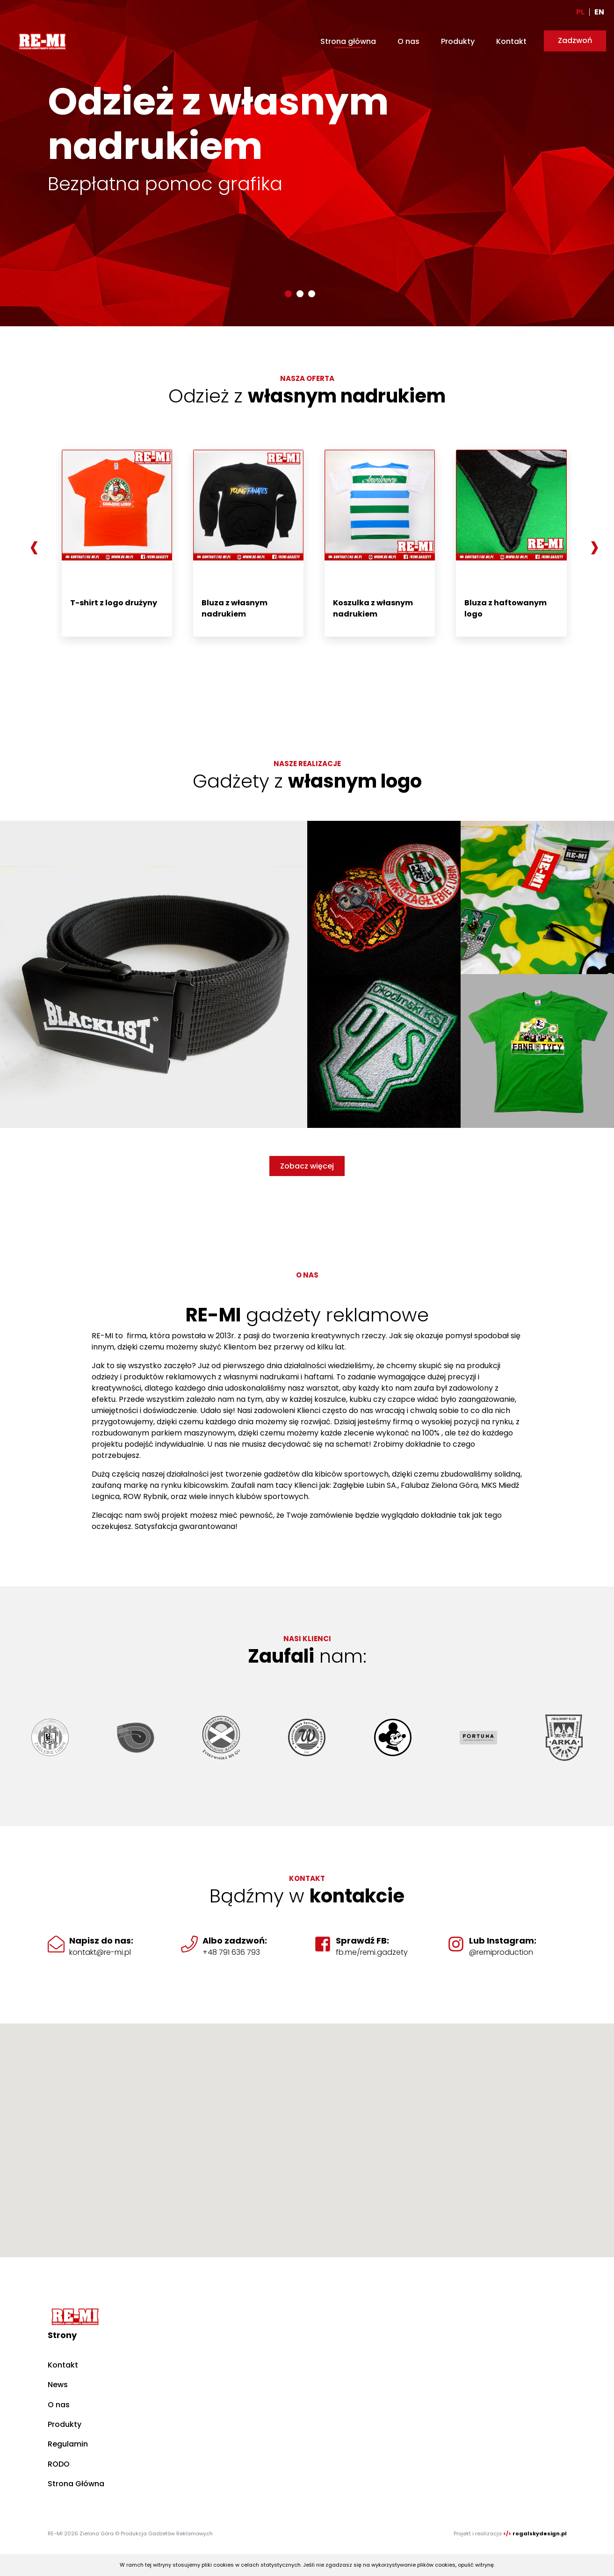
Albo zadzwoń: (234, 1940)
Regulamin (68, 2444)
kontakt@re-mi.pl (100, 1952)
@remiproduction (501, 1952)
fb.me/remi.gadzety (372, 1952)
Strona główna (348, 41)
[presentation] (34, 546)
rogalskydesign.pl (540, 2533)
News (58, 2384)
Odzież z (307, 396)
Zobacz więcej (307, 1166)
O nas (408, 41)
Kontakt (511, 41)
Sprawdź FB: (362, 1940)
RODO (59, 2464)
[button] (288, 294)
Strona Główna (76, 2483)
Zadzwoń (575, 40)
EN (599, 12)
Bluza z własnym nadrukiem (234, 608)
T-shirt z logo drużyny (113, 602)
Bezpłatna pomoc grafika (165, 184)
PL (580, 12)
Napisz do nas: (101, 1940)
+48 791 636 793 (231, 1952)
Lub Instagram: (502, 1940)
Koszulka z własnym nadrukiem (373, 608)
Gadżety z (307, 781)
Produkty (458, 41)
